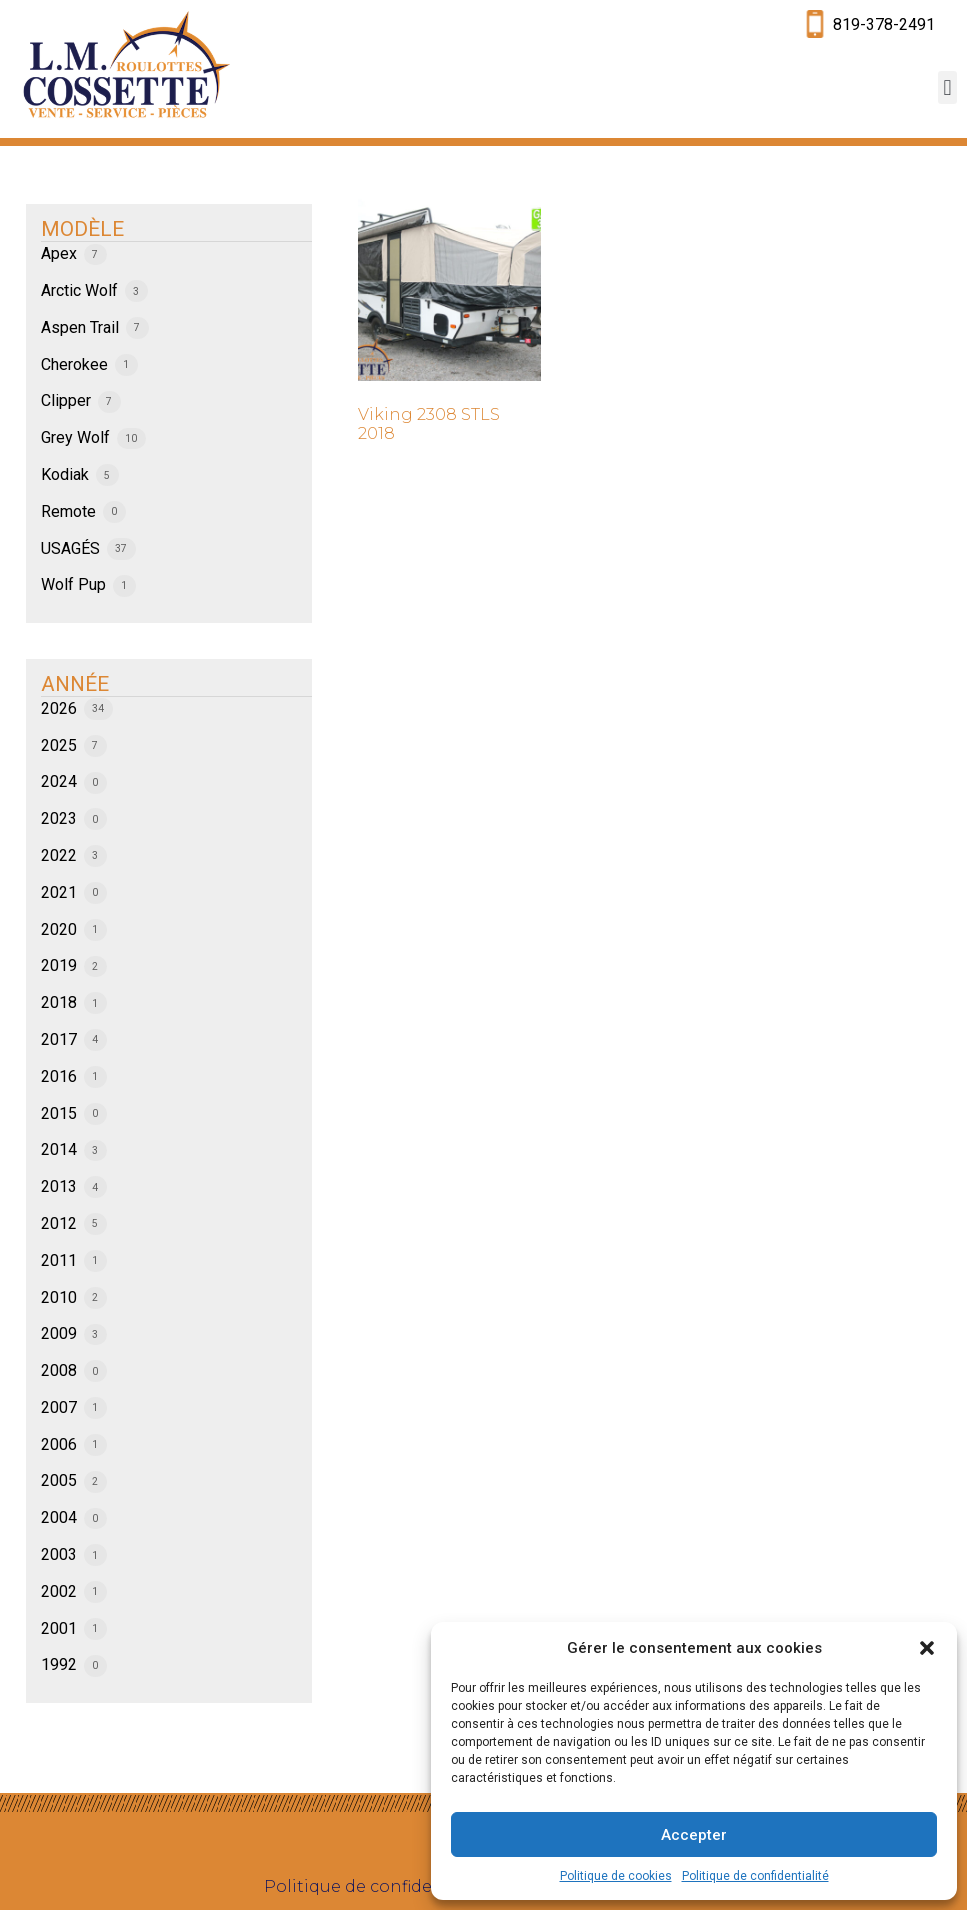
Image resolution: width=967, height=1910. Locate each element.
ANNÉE (75, 684)
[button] (927, 1648)
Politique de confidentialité (755, 1876)
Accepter (694, 1835)
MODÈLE (82, 229)
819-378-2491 (884, 24)
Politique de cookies (616, 1876)
